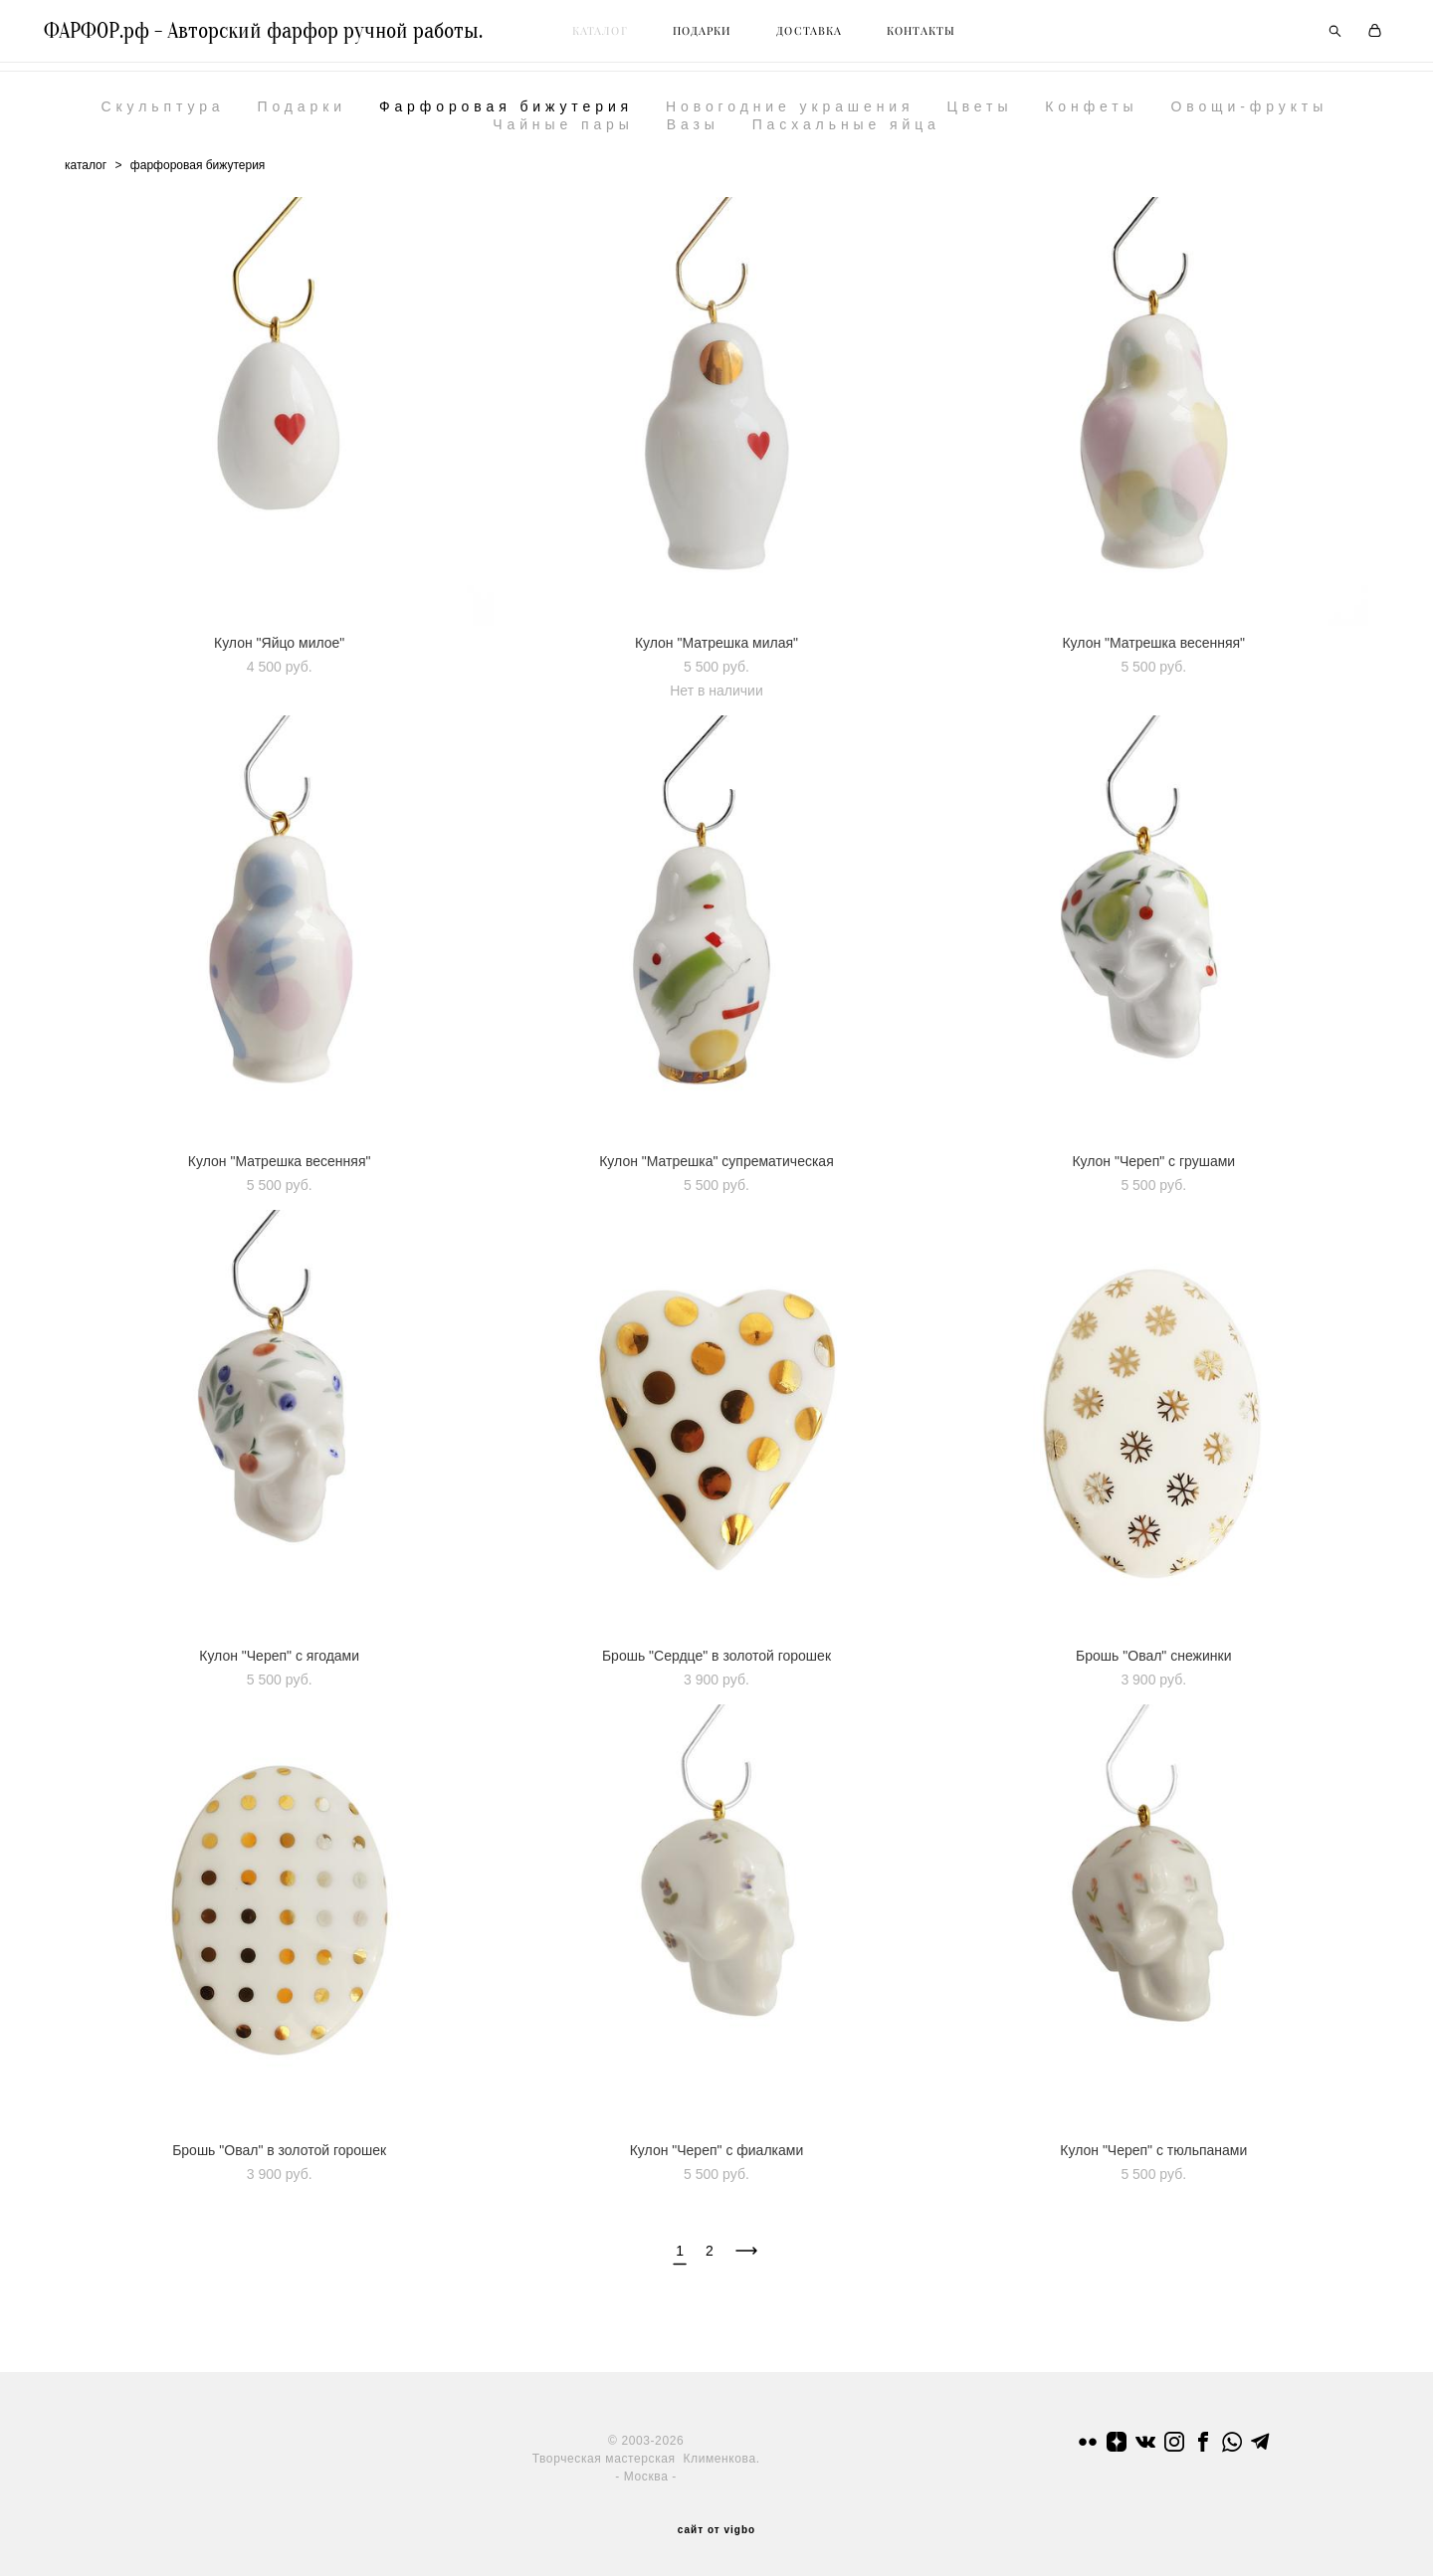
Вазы (693, 133)
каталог (85, 174)
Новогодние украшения (790, 115)
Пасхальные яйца (846, 133)
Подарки (301, 115)
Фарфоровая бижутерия (506, 115)
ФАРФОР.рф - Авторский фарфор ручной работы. (284, 36)
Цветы (979, 115)
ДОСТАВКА (830, 36)
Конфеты (1091, 115)
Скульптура (162, 115)
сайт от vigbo (716, 2529)
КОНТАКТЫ (942, 36)
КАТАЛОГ (621, 36)
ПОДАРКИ (723, 36)
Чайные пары (563, 133)
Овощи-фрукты (1249, 115)
